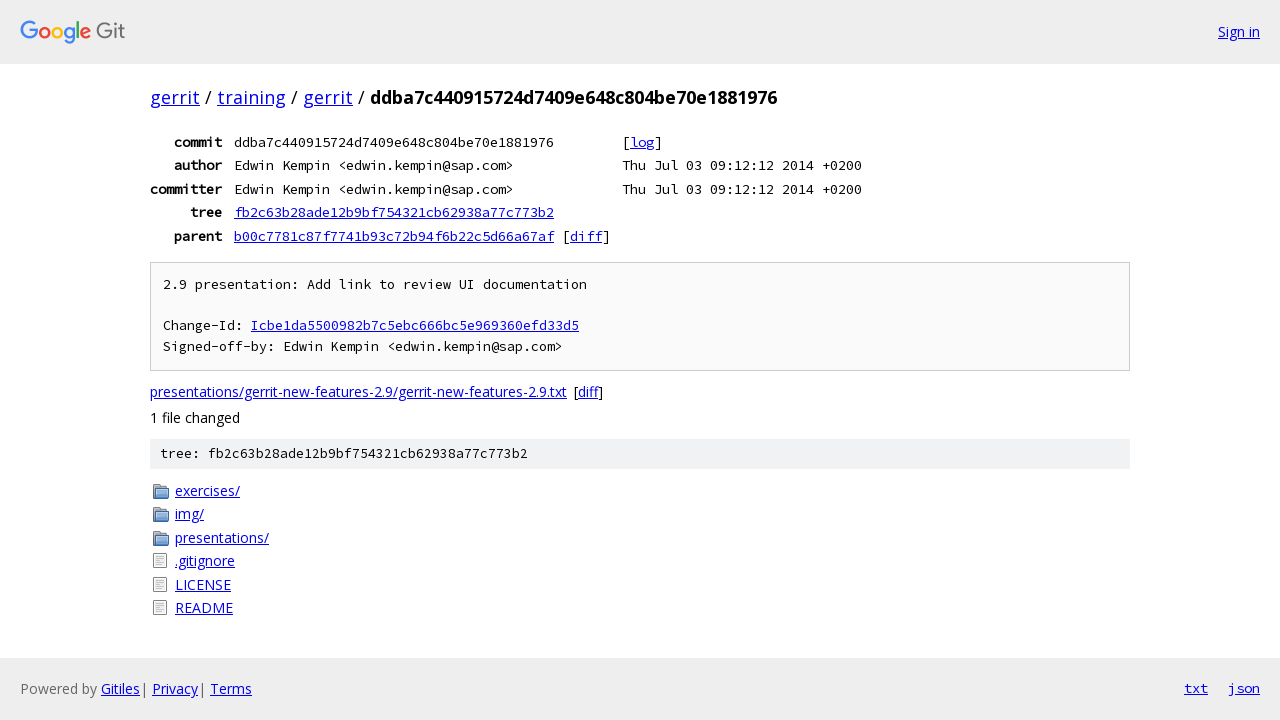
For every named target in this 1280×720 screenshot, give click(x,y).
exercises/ (207, 490)
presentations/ (222, 537)
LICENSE (203, 584)
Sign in (1239, 31)
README (204, 607)
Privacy (175, 688)
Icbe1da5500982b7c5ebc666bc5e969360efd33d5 (415, 325)
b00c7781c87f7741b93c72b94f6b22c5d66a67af (394, 236)
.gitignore (205, 560)
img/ (189, 513)
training (251, 97)
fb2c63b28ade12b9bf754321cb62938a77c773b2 (394, 212)
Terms (231, 688)
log (642, 142)
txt (1196, 688)
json (1244, 688)
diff (586, 236)
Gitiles (120, 688)
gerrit (175, 97)
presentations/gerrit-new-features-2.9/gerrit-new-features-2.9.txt (358, 391)
